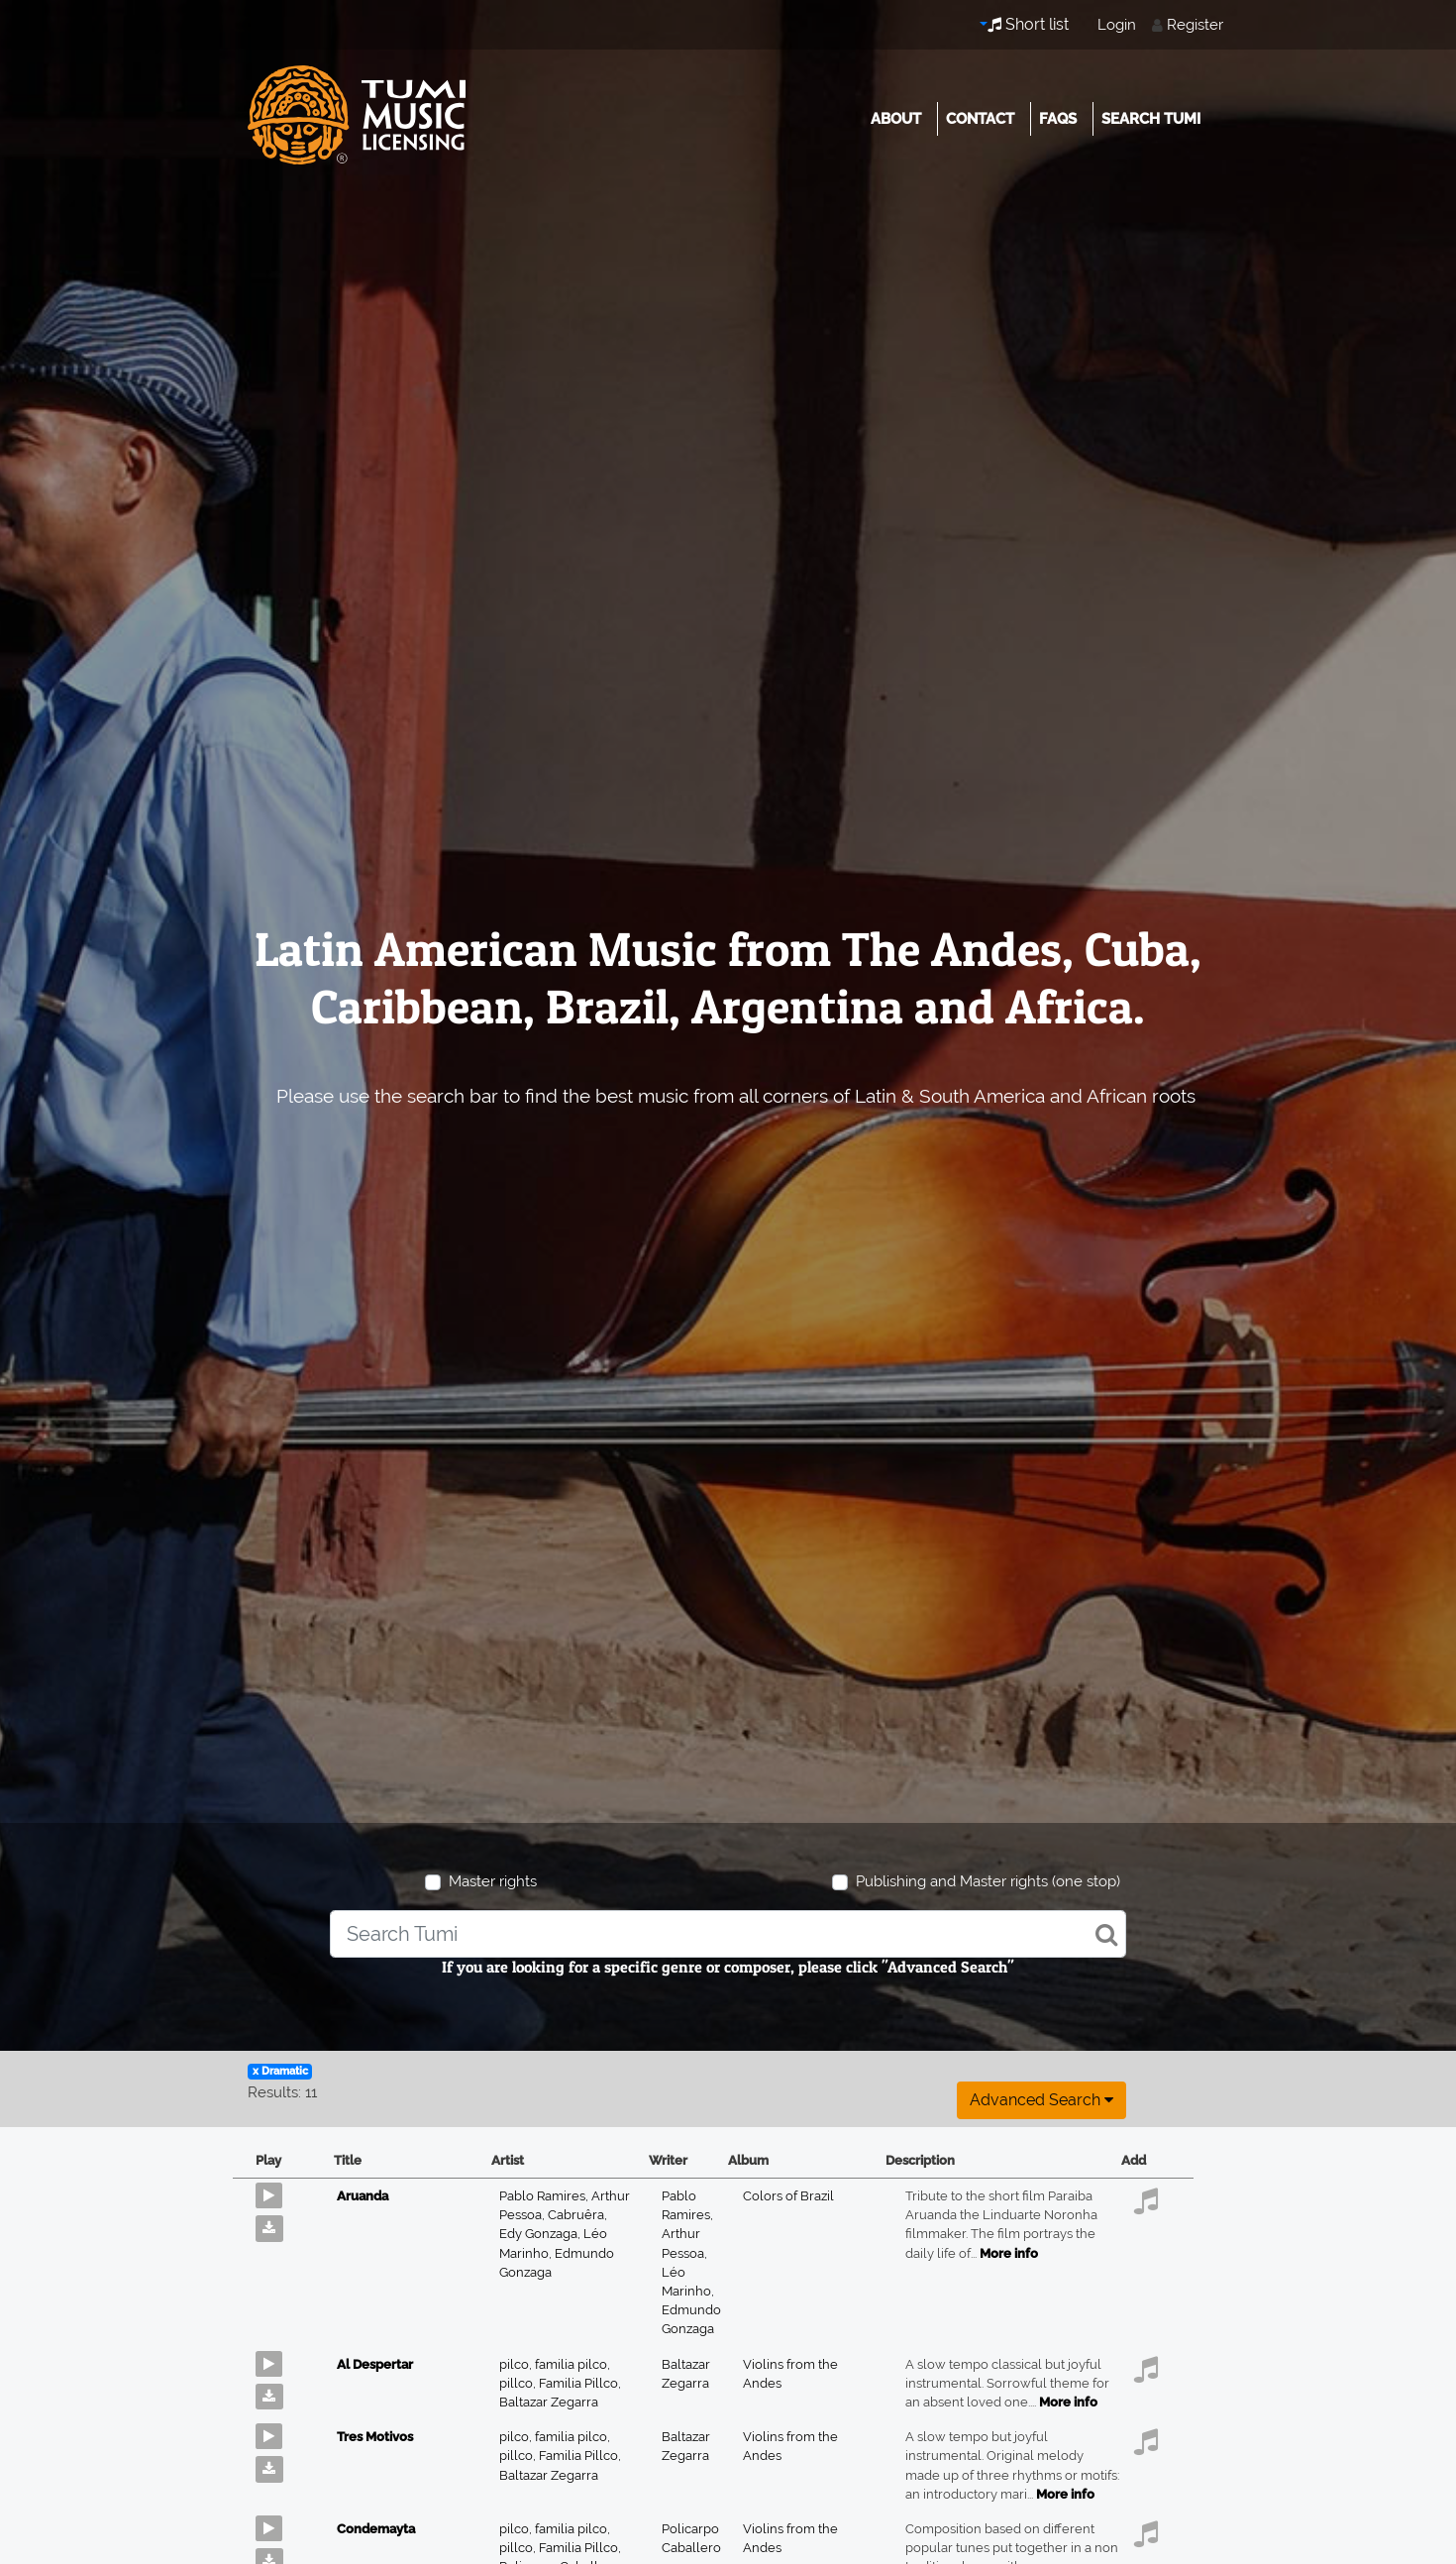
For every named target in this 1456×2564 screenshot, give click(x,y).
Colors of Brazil (788, 2196)
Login (1116, 25)
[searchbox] (727, 1934)
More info (1009, 2253)
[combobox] (727, 1934)
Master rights (493, 1881)
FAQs (1058, 119)
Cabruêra (577, 2214)
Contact (980, 119)
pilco (517, 2364)
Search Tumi (1150, 119)
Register (1195, 25)
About (896, 119)
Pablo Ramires (545, 2196)
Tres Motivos (375, 2436)
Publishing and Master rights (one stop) (988, 1881)
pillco (519, 2383)
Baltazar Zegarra (548, 2402)
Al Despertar (375, 2364)
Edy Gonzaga (541, 2233)
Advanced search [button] (1041, 2099)
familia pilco (572, 2364)
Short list (1028, 24)
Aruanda (362, 2196)
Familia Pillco (580, 2383)
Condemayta (376, 2528)
